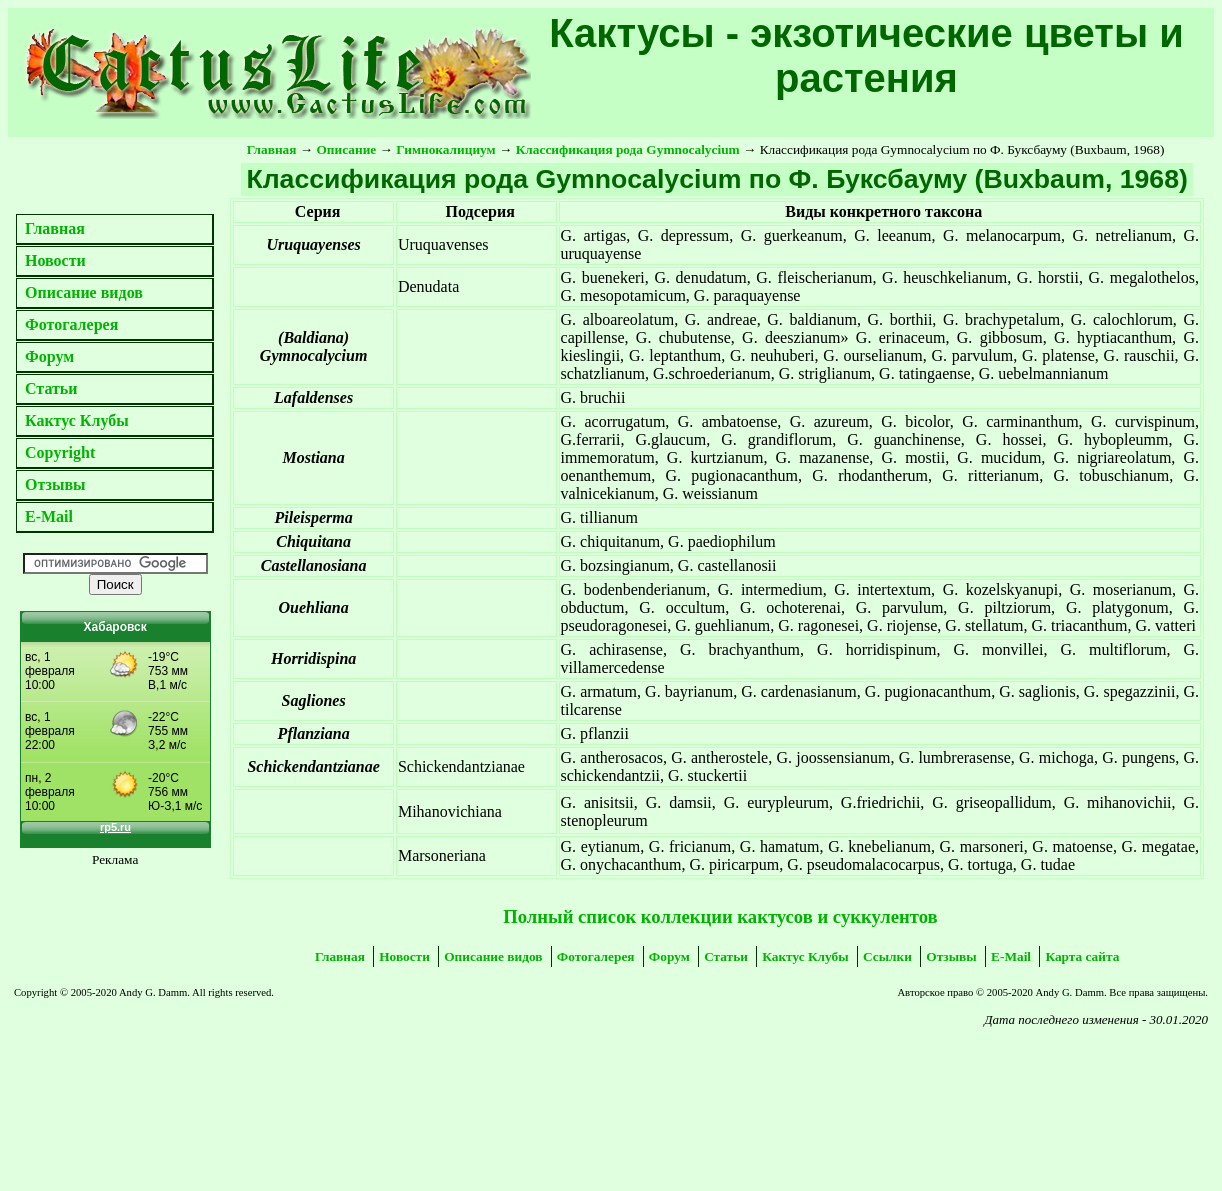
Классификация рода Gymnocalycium (628, 149)
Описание (347, 149)
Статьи (51, 388)
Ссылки (887, 956)
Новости (55, 260)
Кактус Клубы (77, 420)
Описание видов (84, 292)
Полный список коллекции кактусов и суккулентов (720, 916)
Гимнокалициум (445, 149)
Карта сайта (1082, 956)
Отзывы (55, 484)
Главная (55, 228)
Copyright (60, 452)
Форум (49, 356)
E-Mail (49, 516)
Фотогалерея (71, 324)
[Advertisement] (226, 1086)
